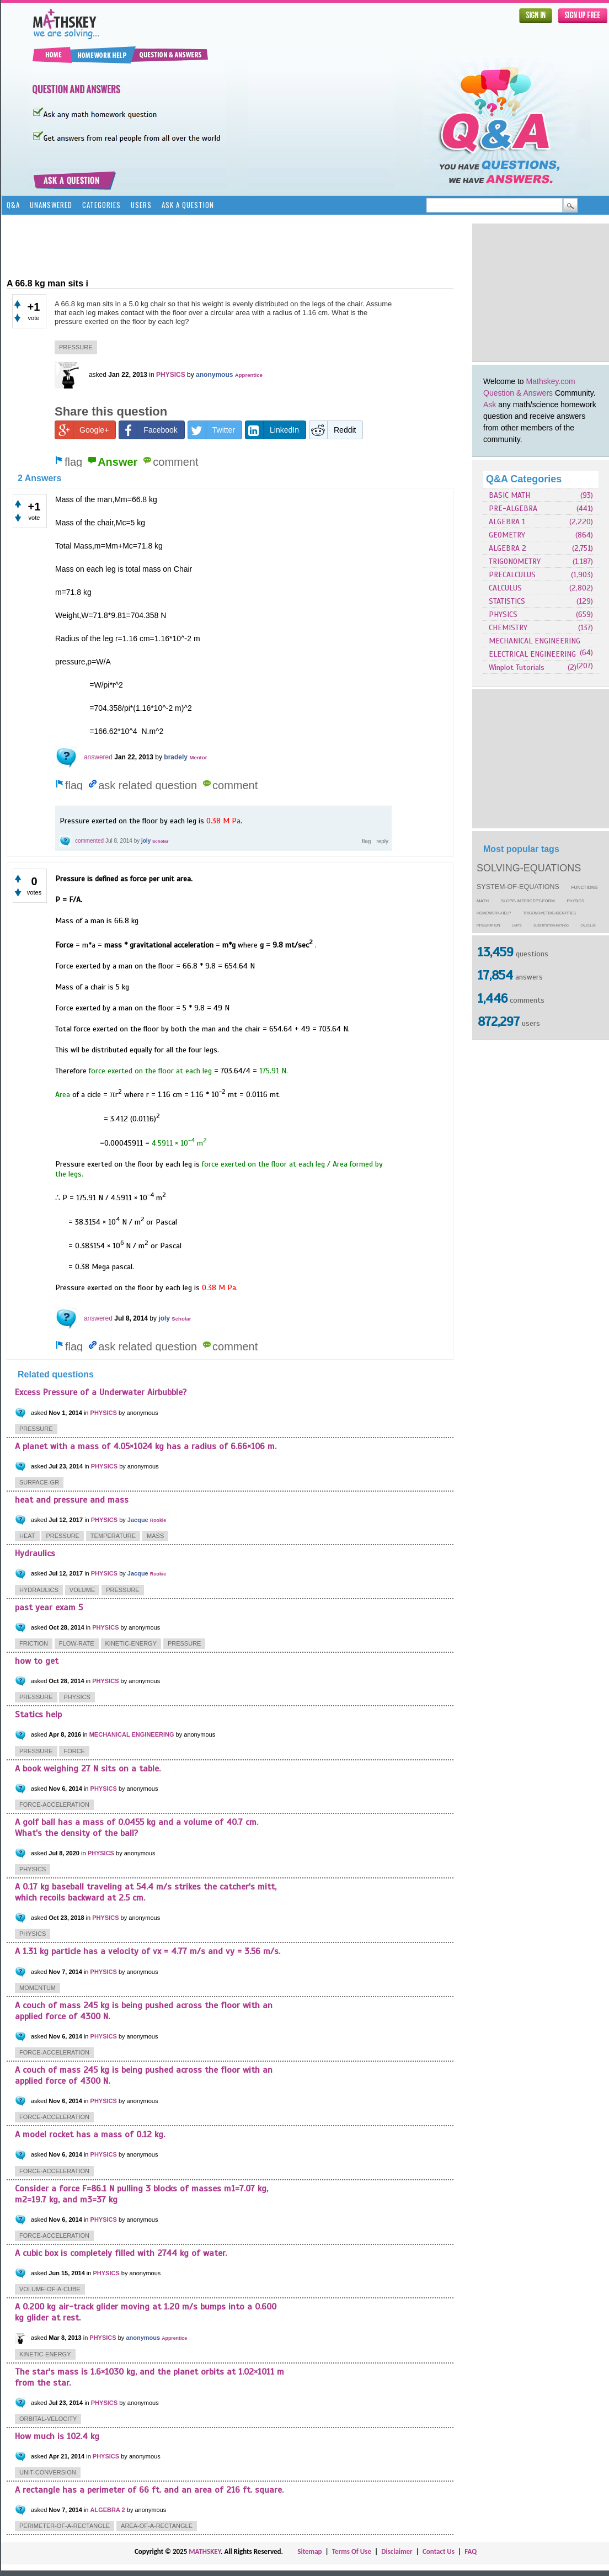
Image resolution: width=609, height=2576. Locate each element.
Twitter (211, 430)
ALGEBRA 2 (507, 548)
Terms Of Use (351, 2551)
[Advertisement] (207, 245)
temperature (113, 1535)
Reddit (332, 430)
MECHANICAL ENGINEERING (534, 641)
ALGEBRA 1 (507, 521)
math (483, 900)
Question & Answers (518, 392)
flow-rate (76, 1643)
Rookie (158, 1520)
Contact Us (439, 2551)
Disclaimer (397, 2551)
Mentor (198, 757)
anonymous (214, 375)
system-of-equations (518, 887)
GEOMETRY (507, 535)
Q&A (13, 204)
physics (575, 901)
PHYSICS (503, 614)
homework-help (494, 913)
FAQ (470, 2551)
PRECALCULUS (512, 574)
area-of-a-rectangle (157, 2525)
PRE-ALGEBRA (513, 508)
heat (27, 1535)
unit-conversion (47, 2472)
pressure (76, 347)
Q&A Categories (524, 479)
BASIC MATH (509, 495)
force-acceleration (54, 1804)
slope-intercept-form (528, 900)
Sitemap (309, 2551)
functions (584, 887)
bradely (176, 757)
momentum (37, 1987)
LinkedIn (272, 430)
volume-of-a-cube (50, 2289)
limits (516, 925)
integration (488, 925)
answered (98, 757)
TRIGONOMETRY (515, 561)
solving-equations (529, 868)
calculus (588, 925)
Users (141, 204)
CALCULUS (505, 588)
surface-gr (39, 1482)
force (74, 1751)
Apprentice (249, 375)
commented (89, 841)
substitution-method (551, 925)
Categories (101, 204)
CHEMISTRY (508, 627)
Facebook (148, 430)
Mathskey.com (550, 381)
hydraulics (38, 1590)
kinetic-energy (131, 1643)
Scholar (160, 841)
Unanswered (51, 204)
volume (82, 1590)
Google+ (82, 430)
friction (33, 1643)
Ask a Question (188, 204)
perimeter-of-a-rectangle (64, 2525)
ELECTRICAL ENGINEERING (532, 654)
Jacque (137, 1519)
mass (155, 1535)
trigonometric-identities (549, 913)
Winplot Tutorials (516, 667)
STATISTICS (507, 601)
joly (146, 841)
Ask (489, 404)
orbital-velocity (48, 2418)
